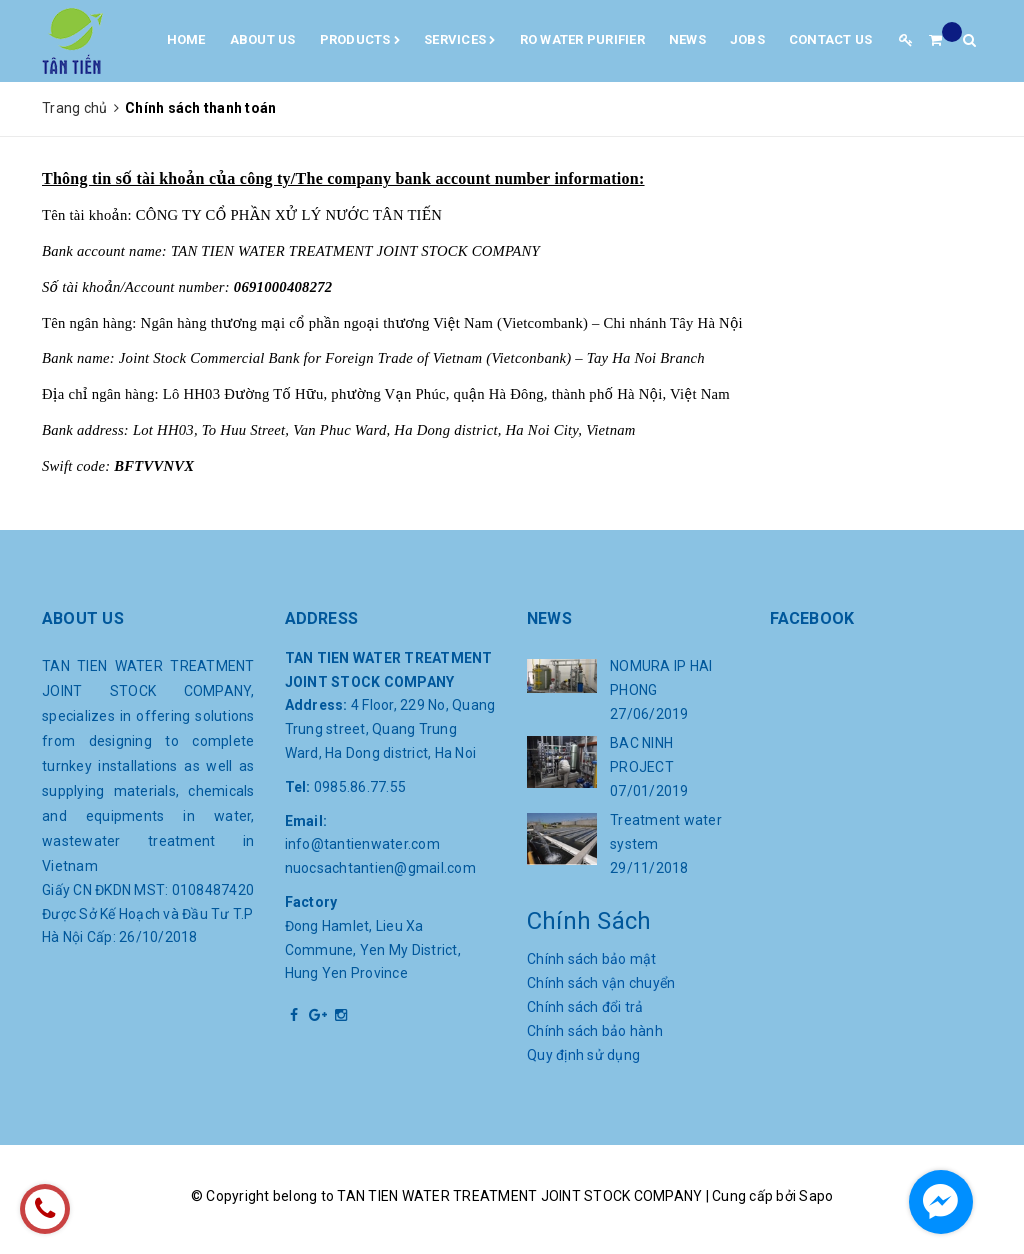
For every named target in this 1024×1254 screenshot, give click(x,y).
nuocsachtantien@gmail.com (380, 868)
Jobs (747, 39)
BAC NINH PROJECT (642, 755)
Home (186, 39)
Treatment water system (666, 832)
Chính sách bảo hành (595, 1031)
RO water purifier (582, 39)
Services (460, 41)
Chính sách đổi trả (585, 1007)
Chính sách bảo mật (592, 959)
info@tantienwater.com (362, 844)
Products (360, 41)
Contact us (831, 39)
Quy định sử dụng (583, 1055)
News (687, 39)
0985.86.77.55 (360, 787)
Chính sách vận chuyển (601, 983)
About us (263, 39)
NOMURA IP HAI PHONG (661, 678)
